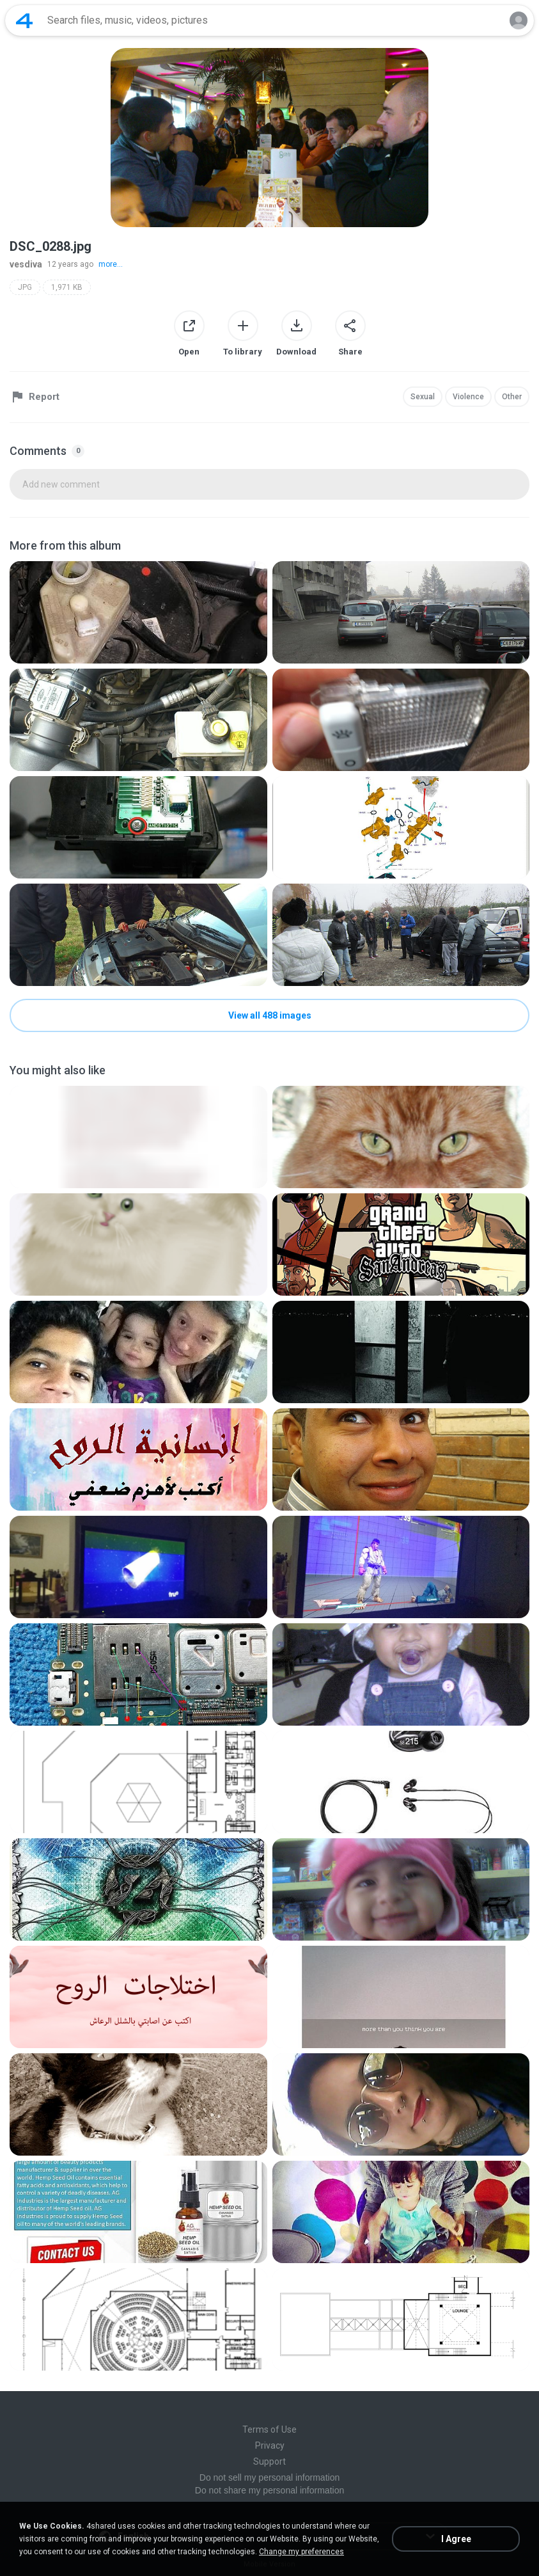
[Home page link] (24, 20)
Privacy (270, 2445)
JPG (25, 287)
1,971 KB (66, 287)
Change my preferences (301, 2551)
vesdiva (26, 264)
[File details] (138, 612)
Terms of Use (269, 2429)
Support (269, 2461)
